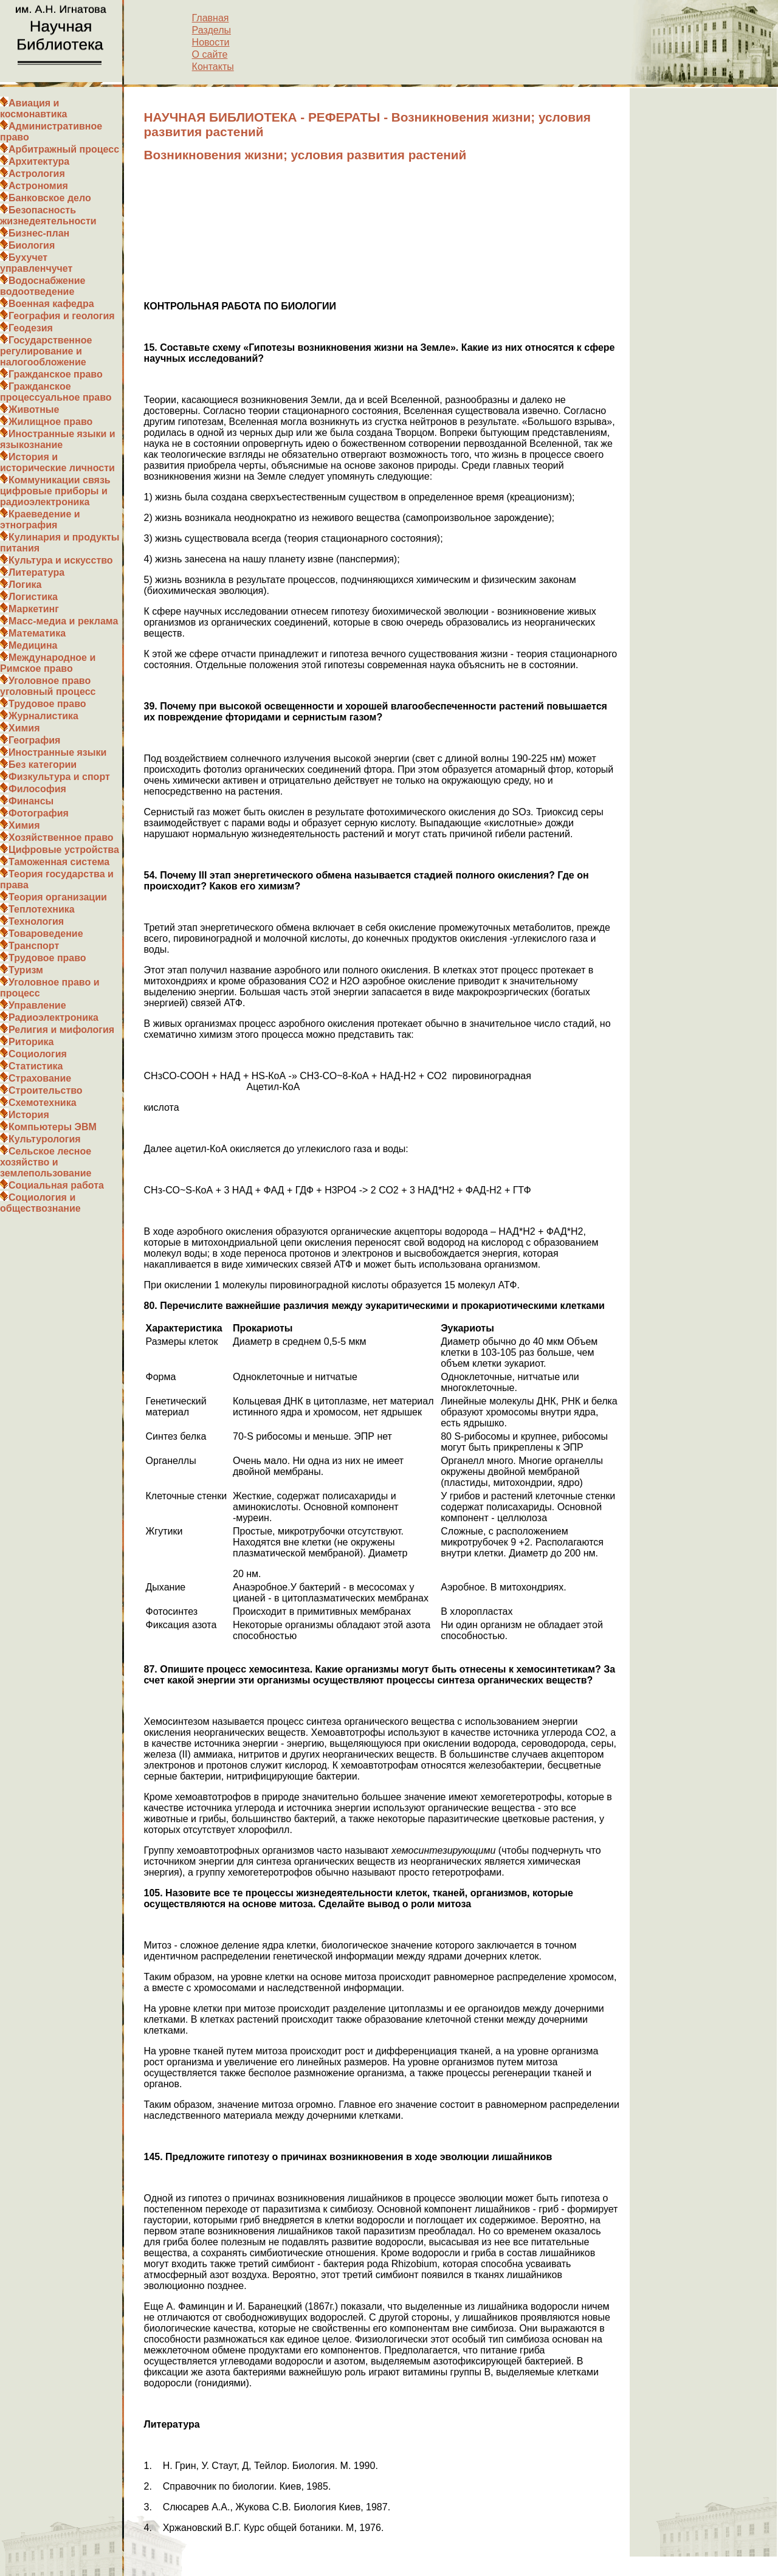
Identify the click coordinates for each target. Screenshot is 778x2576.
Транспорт (34, 946)
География (34, 740)
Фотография (39, 813)
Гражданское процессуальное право (56, 391)
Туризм (26, 970)
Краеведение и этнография (40, 519)
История (29, 1115)
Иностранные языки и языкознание (57, 439)
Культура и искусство (61, 560)
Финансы (31, 801)
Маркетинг (34, 609)
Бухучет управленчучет (36, 263)
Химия (24, 728)
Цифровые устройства (64, 849)
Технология (36, 921)
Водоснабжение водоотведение (42, 286)
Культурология (45, 1139)
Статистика (36, 1066)
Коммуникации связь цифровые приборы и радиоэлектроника (55, 491)
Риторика (31, 1042)
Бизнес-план (39, 233)
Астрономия (38, 186)
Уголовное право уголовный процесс (47, 686)
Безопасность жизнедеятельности (48, 215)
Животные (34, 409)
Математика (37, 633)
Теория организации (58, 897)
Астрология (37, 173)
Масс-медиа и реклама (63, 621)
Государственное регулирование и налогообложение (46, 351)
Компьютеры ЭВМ (53, 1127)
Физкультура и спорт (59, 777)
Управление (37, 1005)
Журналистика (43, 716)
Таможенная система (59, 862)
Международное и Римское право (47, 663)
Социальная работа (56, 1185)
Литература (36, 572)
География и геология (62, 316)
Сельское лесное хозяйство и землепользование (45, 1162)
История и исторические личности (57, 462)
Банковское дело (50, 198)
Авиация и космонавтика (33, 108)
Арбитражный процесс (64, 149)
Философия (37, 789)
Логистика (33, 597)
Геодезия (31, 328)
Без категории (43, 764)
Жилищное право (50, 421)
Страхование (40, 1078)
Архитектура (39, 161)
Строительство (46, 1090)
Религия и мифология (61, 1029)
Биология (32, 245)
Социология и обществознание (40, 1203)
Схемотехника (43, 1102)
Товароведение (46, 933)
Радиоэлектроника (53, 1017)
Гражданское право (56, 374)
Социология (38, 1054)
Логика (25, 584)
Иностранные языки (57, 752)
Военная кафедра (51, 304)
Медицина (33, 645)
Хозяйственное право (61, 837)
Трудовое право (47, 704)
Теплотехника (42, 909)
